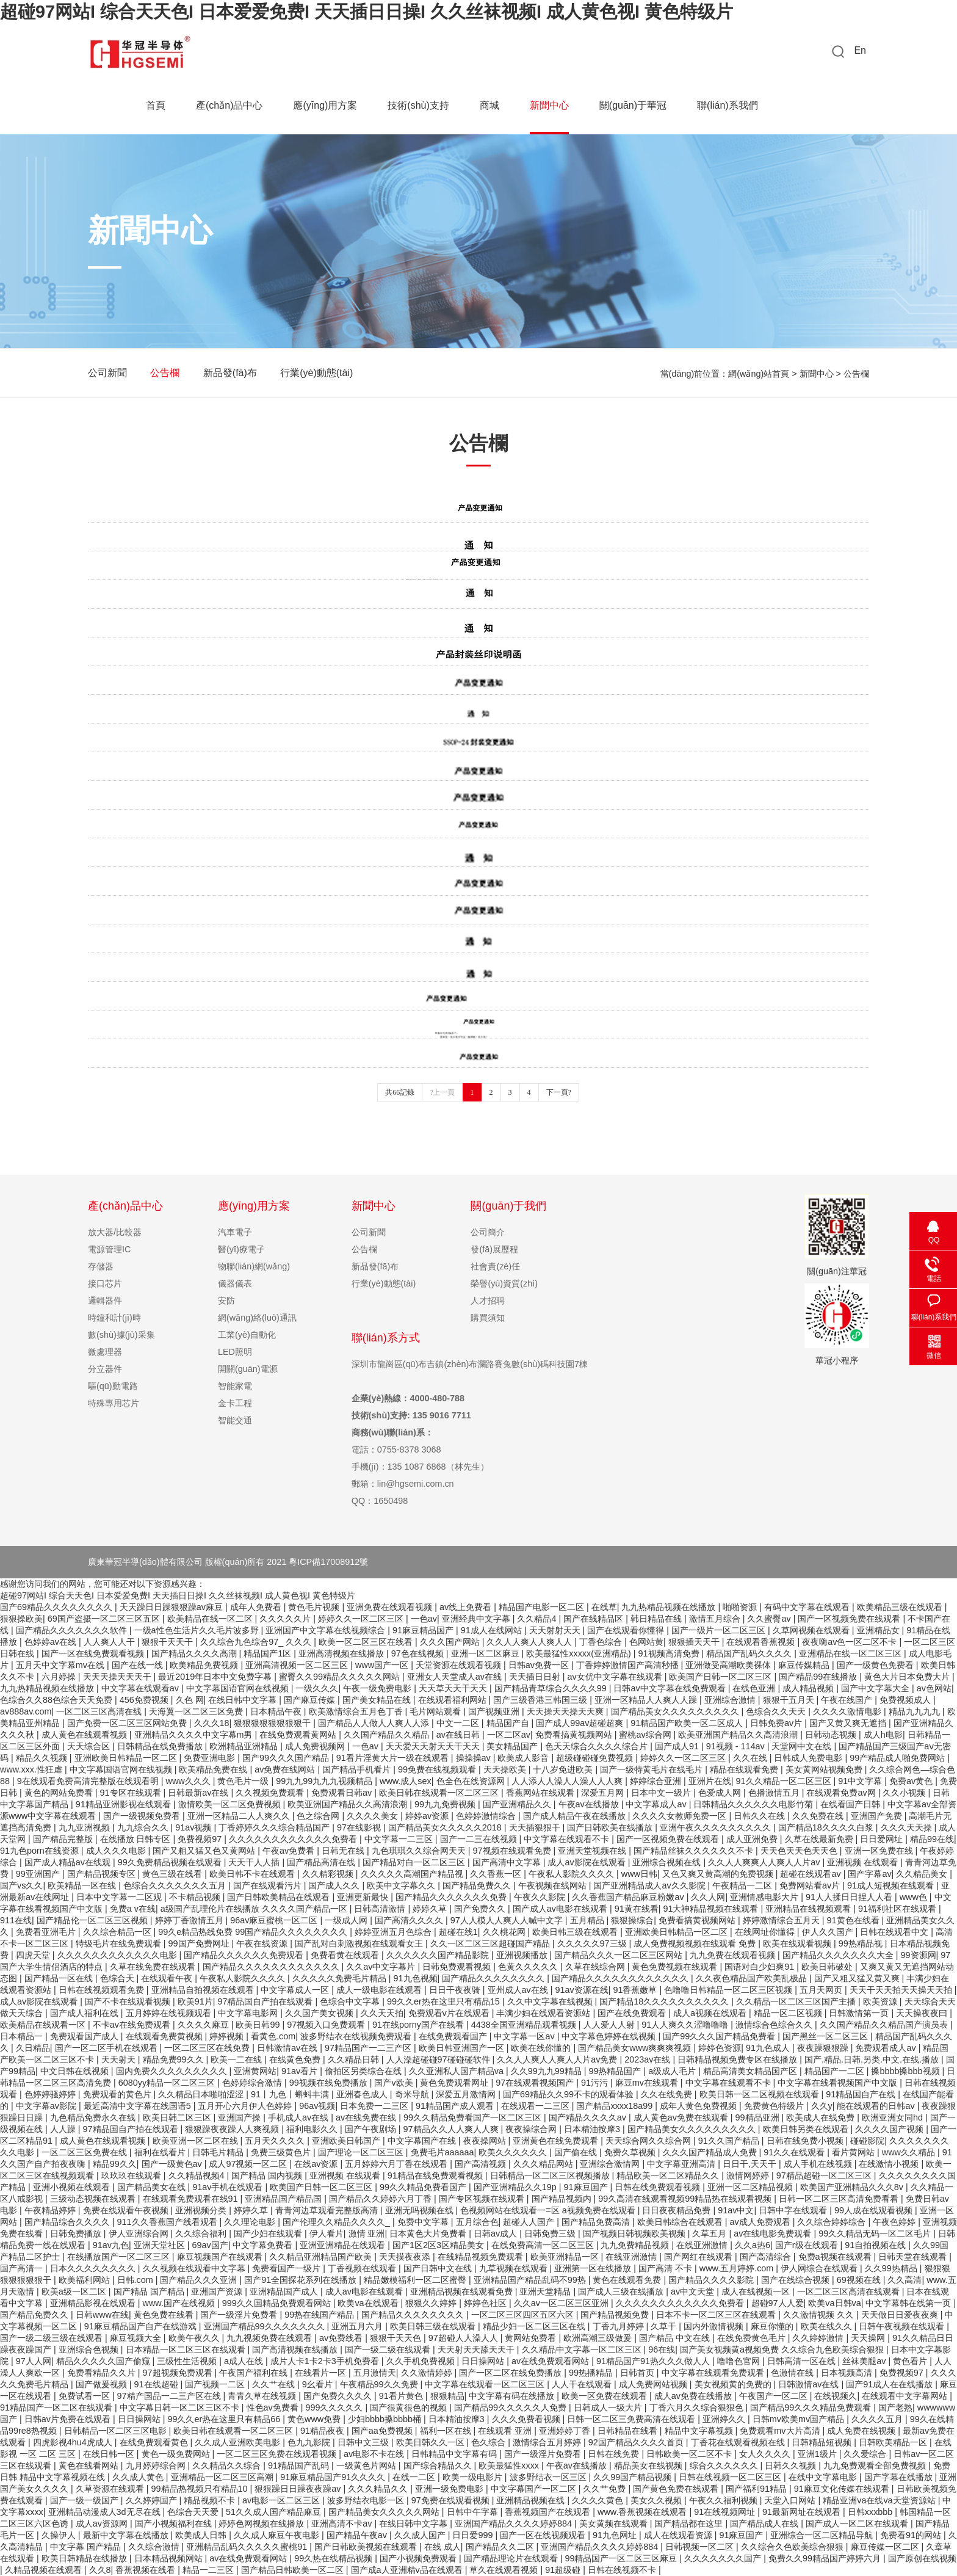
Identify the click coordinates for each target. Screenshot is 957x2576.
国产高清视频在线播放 (296, 2349)
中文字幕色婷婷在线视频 (610, 2036)
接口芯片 (105, 1283)
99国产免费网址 (200, 1943)
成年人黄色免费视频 (699, 2106)
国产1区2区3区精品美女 (439, 2245)
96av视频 (317, 2106)
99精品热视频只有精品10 (200, 2489)
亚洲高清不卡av (342, 2523)
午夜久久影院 (541, 1897)
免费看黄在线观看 (346, 1955)
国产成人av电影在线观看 (561, 1909)
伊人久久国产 (829, 1932)
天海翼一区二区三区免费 (197, 1711)
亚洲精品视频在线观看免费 (462, 2291)
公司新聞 (107, 373)
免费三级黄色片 (282, 2152)
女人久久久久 (766, 2454)
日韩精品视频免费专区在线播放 (738, 2059)
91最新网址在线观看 (802, 2512)
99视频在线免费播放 (329, 2083)
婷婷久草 (431, 1909)
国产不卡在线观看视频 (129, 2001)
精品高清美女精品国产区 (751, 2071)
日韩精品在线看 (629, 2431)
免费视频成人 (906, 1700)
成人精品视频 (809, 1688)
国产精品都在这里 (689, 2523)
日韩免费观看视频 (457, 1967)
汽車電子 (235, 1232)
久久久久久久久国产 (724, 2558)
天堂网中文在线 (802, 1746)
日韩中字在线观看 (794, 2210)
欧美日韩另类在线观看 (807, 2129)
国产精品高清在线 (322, 1862)
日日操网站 (484, 2361)
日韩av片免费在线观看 (68, 2419)
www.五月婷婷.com (737, 2268)
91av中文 (736, 2210)
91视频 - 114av (736, 1746)
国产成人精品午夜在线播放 (575, 1816)
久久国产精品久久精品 (388, 1735)
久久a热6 (752, 2245)
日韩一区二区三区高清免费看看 (840, 2199)
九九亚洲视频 (85, 1827)
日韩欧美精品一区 (894, 2442)
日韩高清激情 (381, 1909)
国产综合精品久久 (438, 2465)
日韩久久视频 (791, 2465)
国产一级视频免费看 (142, 1816)
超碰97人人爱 (777, 2303)
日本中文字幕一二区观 (120, 1897)
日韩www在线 (102, 2315)
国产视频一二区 (216, 2384)
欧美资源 (881, 2001)
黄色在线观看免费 (628, 2280)
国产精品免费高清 (597, 2222)
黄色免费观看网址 (455, 2083)
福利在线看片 (161, 2152)
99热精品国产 (615, 2071)
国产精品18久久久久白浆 (827, 1827)
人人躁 (64, 2129)
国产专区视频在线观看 (483, 2199)
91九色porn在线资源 (40, 1851)
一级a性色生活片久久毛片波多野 (197, 1630)
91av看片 (300, 2071)
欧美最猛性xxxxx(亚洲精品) (580, 1653)
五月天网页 (822, 1990)
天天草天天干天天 (454, 1688)
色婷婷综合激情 (253, 2083)
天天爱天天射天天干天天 (434, 1746)
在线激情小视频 (890, 2164)
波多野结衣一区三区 (549, 2477)
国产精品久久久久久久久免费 (452, 1897)
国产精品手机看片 (357, 1769)
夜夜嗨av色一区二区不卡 (850, 1642)
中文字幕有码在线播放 (513, 2396)
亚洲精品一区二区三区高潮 (223, 2477)
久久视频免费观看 (271, 1793)
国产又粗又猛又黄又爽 (858, 1978)
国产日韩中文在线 (438, 2268)
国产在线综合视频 (796, 2280)
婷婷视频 (227, 2036)
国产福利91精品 (757, 2489)
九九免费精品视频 (636, 2245)
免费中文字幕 (424, 2222)
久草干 (665, 2326)
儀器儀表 (235, 1283)
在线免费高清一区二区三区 (543, 2245)
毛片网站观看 (436, 1711)
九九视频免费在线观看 (270, 2338)
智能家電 (235, 1386)
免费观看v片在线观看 (450, 2013)
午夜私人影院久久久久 (572, 1874)
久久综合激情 (155, 2547)
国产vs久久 (21, 1885)
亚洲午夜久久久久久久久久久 (716, 1827)
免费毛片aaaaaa (442, 2152)
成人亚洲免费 (753, 1839)
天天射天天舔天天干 (477, 2349)
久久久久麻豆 (204, 2025)
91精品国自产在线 (862, 2094)
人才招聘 (488, 1300)
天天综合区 (89, 1746)
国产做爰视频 (102, 2384)
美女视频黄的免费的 (734, 2384)
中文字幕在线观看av (141, 1688)
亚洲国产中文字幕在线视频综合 (326, 1630)
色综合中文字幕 (351, 2001)
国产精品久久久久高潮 (195, 1653)
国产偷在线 (576, 2152)
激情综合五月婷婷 (548, 2442)
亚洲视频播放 (523, 1955)
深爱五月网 (603, 1793)
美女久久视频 (657, 2500)
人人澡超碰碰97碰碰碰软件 (439, 2059)
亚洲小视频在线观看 (72, 2187)
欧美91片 (195, 2001)
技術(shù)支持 (418, 105)
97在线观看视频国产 (536, 2083)
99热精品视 (862, 1943)
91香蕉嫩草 (636, 1990)
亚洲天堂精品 (546, 2291)
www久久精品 (909, 2152)
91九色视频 (416, 1978)
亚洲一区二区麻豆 (486, 1653)
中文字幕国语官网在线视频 (238, 1688)
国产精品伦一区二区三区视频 (93, 1920)
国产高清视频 (481, 2164)
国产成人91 (678, 1746)
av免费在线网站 (286, 1769)
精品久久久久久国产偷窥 (104, 2361)
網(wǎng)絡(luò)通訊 (257, 1317)
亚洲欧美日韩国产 (347, 2141)
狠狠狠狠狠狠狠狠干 (273, 1723)
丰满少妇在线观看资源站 (544, 2013)
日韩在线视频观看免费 (102, 1990)
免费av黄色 (912, 1781)
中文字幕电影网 (249, 2013)
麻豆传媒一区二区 (886, 2547)
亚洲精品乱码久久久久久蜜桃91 (247, 2547)
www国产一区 (383, 1665)
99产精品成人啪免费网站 (898, 1758)
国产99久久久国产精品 (286, 1758)
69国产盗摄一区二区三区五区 (105, 1619)
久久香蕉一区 (497, 1874)
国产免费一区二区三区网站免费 (128, 1723)
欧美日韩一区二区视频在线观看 (760, 2094)
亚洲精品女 (879, 1630)
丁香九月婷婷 (619, 2326)
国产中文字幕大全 (876, 1688)
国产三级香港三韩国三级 (541, 1700)
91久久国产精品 (730, 2141)
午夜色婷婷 (895, 2222)
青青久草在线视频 (263, 2396)
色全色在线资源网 (471, 1781)
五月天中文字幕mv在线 (61, 1665)
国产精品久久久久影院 (712, 2280)
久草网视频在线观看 (812, 1630)
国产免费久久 (481, 1909)
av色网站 (934, 1688)
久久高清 (904, 2280)
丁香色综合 (601, 1642)
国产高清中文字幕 (507, 1862)
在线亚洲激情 (703, 2245)
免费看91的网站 (912, 2535)
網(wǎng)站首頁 (758, 374)
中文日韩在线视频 (75, 2071)
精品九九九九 (915, 1711)
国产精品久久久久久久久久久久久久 (272, 1967)
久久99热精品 (892, 2268)
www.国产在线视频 (180, 2303)
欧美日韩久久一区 (431, 2442)
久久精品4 (537, 1619)
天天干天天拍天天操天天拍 (902, 1990)
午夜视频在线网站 (553, 1885)
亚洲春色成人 (363, 2094)
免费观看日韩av (342, 1793)
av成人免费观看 (761, 2222)
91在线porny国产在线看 (419, 2025)
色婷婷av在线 (51, 1642)
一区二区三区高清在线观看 (849, 2291)
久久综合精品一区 (118, 1932)
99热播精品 (592, 2373)
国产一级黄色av (173, 2164)
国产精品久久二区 (501, 2547)
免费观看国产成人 (85, 2036)
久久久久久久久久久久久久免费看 (294, 1839)
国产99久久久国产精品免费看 (720, 2036)
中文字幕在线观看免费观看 (714, 2373)
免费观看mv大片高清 (781, 2431)
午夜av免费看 (289, 1851)
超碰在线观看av (811, 1874)
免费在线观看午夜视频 (127, 2210)
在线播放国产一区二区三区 (119, 2257)
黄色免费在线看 (165, 2315)
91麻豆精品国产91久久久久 (334, 2477)
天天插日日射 (536, 1677)
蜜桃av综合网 (646, 1735)
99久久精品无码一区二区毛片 (875, 2233)
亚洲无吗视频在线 (420, 2210)
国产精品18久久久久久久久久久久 (665, 2001)
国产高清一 (22, 2268)
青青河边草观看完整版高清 (327, 2210)
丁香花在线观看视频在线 (739, 2442)
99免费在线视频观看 (438, 1769)
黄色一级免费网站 (177, 2454)
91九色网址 (616, 2535)
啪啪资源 (741, 1607)
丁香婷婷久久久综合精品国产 (275, 1827)
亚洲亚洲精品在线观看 (344, 2245)
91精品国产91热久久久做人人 (654, 2361)
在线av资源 (317, 2164)
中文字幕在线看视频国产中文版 (839, 2083)
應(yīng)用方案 (325, 105)
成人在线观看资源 (679, 2535)
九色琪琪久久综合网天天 (420, 1851)
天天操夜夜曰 (923, 2013)
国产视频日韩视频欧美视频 (635, 2233)
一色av (424, 1619)
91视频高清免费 (670, 1653)
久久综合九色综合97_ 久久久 (257, 1642)
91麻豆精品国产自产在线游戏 (141, 2326)
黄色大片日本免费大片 (908, 1677)
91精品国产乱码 (299, 2465)
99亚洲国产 (39, 1874)
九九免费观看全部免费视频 (875, 2465)
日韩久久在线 (760, 1816)
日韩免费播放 (77, 2233)
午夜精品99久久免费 (380, 2384)
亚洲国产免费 (878, 1816)
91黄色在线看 (854, 1920)
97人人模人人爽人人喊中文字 (507, 1920)
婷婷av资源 (428, 1816)
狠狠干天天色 (397, 2338)
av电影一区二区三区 (282, 2500)
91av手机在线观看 (228, 2187)
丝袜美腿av (865, 2361)
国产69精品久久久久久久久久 (57, 1607)
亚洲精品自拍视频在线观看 (203, 1990)
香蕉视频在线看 (146, 2570)
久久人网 (708, 1897)
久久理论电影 (251, 2222)
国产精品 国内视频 (268, 2175)
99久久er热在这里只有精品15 (444, 2001)
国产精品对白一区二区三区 (415, 1862)
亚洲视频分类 (202, 2210)
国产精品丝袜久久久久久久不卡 (695, 1851)
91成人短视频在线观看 (891, 1885)
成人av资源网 (103, 2523)
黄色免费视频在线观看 (676, 1967)
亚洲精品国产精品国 (284, 2199)
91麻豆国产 (587, 2187)
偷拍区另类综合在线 (364, 2071)
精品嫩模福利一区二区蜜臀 (416, 2280)
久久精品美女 (923, 1874)
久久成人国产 (421, 2535)
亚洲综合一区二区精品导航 (822, 2535)
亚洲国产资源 (218, 2291)
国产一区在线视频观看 (544, 2535)
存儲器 (101, 1266)
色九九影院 (310, 2442)
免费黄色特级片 (775, 2106)
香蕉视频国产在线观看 (549, 2512)
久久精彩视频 (329, 1874)
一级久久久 (316, 1688)
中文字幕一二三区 (399, 1839)
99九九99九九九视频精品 (325, 1781)
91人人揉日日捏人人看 (850, 1897)
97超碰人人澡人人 (464, 2338)
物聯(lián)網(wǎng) (254, 1266)
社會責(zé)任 (495, 1266)
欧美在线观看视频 (798, 1943)
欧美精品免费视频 (205, 1665)
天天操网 (869, 2338)
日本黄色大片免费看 (429, 2233)
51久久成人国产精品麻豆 (274, 2512)
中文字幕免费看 (264, 2245)
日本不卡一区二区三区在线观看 (717, 2315)
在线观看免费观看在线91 (191, 2199)
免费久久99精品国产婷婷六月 (825, 2558)
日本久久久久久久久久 (94, 2268)
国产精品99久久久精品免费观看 (811, 2407)
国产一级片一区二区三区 (719, 1630)
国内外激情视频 (715, 2326)
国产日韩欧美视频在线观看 (366, 2547)
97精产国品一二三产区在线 (170, 2396)
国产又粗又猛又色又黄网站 (205, 1851)
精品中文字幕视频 (700, 2431)
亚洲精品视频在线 (531, 2500)
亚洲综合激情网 (611, 2164)
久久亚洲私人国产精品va (457, 2071)
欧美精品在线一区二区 (211, 1619)
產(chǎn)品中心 (229, 105)
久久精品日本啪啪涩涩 (202, 2094)
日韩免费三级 (551, 2233)
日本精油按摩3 (593, 2129)
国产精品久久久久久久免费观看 (245, 1955)
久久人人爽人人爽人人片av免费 (558, 2059)
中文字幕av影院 (47, 2106)
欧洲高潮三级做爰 (598, 2338)
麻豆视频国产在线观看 (221, 2257)
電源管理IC (109, 1249)
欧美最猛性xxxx (509, 2465)
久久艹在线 (274, 2384)
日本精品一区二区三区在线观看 (187, 2349)
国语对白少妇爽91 (760, 1967)
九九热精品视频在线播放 (669, 1607)
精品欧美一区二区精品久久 (668, 2175)
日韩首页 (638, 2373)
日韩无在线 (344, 1851)
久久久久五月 (878, 2419)
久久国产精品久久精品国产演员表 (885, 2025)
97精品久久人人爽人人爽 (452, 2129)
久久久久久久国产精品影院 (438, 1955)
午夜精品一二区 (743, 1885)
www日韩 (639, 1874)
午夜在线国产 (848, 1700)
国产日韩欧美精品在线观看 (279, 1897)
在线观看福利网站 (453, 1700)
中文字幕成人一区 (296, 1990)
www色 (915, 1897)
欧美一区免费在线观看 (605, 2396)
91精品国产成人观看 (456, 2106)
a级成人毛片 (673, 2071)
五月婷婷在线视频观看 (170, 2013)
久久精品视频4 (197, 2175)
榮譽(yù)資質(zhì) (504, 1283)
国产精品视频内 (563, 2199)
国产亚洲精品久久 (518, 1804)
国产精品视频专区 (102, 1874)
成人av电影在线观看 (365, 2291)
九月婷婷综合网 (157, 2465)
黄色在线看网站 (90, 2465)
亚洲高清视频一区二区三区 (297, 1665)
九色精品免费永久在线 (94, 2117)
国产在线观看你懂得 (626, 1630)
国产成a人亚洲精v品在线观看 (408, 2570)
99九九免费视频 (446, 1804)
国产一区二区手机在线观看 (107, 2048)
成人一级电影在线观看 (380, 1990)
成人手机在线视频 (819, 2164)
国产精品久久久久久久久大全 (839, 1955)
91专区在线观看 (132, 1793)
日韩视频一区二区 (700, 2547)
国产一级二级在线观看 (389, 2349)
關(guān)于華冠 (632, 105)
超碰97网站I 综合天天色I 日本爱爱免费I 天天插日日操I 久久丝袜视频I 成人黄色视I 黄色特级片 (366, 11)
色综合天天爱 (194, 2512)
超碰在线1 (458, 1932)
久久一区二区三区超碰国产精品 (491, 1943)
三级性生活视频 (188, 2361)
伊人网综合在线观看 (820, 2268)
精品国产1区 (269, 1653)
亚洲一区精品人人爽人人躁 (646, 1700)
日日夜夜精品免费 (677, 2210)
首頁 (155, 105)
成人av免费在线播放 (694, 2396)
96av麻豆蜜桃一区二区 (275, 1920)
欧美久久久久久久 (513, 2152)
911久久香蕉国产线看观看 (168, 2222)
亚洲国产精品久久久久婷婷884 (514, 2523)
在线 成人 (442, 2547)
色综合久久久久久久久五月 (175, 1885)
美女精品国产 (513, 1746)
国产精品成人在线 (765, 2523)
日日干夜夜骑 (456, 1990)
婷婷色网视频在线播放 (262, 2523)
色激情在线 (793, 2373)
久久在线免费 (668, 2094)
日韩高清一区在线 (802, 2361)
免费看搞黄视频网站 (575, 1735)
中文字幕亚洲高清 (682, 2164)
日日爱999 (473, 2535)
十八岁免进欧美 (564, 1769)
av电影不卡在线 (375, 2454)
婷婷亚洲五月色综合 (394, 1932)
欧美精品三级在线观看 (901, 1607)
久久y (821, 2106)
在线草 (604, 1607)
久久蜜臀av (770, 1619)
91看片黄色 (402, 2396)
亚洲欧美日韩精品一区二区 (126, 1758)
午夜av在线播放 (589, 1804)
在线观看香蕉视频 (761, 1642)
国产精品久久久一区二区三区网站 (619, 1955)
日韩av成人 (496, 2233)
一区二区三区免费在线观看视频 (278, 2454)
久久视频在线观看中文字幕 (195, 2268)
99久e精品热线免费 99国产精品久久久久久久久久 (254, 1932)
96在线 (661, 2349)
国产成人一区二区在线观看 (858, 2523)
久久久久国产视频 (890, 2129)
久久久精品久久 (379, 2489)
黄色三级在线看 (173, 1874)
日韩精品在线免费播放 (161, 1746)
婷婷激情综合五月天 (782, 1920)
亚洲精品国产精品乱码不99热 (531, 2280)
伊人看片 (326, 2233)
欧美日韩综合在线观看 (681, 2222)
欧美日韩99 (259, 2025)
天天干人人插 (255, 1862)
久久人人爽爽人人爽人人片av (765, 1862)
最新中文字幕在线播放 (127, 2535)
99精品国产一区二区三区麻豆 (622, 2558)
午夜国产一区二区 (774, 2396)
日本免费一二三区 (375, 2106)
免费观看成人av (886, 2048)
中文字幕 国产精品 (86, 2547)
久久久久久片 (286, 1619)
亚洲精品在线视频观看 (809, 1909)
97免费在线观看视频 (451, 2500)
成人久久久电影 (117, 1851)
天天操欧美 (506, 1769)
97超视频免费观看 (179, 2373)
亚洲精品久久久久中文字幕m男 (194, 1735)
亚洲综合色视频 (90, 2349)
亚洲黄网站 (255, 2071)
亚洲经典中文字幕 (477, 1619)
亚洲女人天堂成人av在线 (455, 1677)
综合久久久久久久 (725, 2465)
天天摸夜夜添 (406, 2257)
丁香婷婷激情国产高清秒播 (628, 1665)
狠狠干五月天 (790, 1700)
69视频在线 (860, 2280)
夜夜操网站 (485, 2141)
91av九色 (111, 2245)
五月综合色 (477, 2222)
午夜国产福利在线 (254, 2373)
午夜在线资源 (263, 1943)
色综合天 (118, 1978)
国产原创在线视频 (922, 2558)
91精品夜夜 (323, 2431)
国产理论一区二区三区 (362, 2152)
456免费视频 (145, 1700)
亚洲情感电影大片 (765, 1897)
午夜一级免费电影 (378, 1688)
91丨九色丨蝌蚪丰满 (291, 2094)
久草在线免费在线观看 (154, 1967)
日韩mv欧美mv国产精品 (800, 2419)
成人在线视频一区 (756, 2291)
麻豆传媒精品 (805, 1665)
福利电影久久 (313, 2129)
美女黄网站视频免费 (825, 1769)
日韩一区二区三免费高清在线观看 (632, 2419)
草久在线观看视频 (504, 2570)
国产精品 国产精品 (150, 2291)
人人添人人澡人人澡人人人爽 (568, 1781)
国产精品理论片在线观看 (512, 2558)
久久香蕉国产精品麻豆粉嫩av (629, 1897)
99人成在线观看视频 (874, 2210)
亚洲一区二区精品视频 (751, 2187)
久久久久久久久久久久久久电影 (118, 1955)
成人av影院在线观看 (587, 1862)
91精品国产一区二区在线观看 (57, 2407)
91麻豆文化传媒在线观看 (843, 2489)
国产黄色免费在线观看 (677, 2489)
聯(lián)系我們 (727, 105)
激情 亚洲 (366, 2233)
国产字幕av (869, 1874)
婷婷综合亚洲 (657, 1781)
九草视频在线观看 (514, 2268)
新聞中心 (549, 105)
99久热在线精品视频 (334, 2558)
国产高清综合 (766, 2257)
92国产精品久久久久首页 (637, 2442)
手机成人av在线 (299, 2117)
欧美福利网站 (85, 2280)
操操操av (474, 1758)
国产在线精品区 (594, 1619)
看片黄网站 (854, 2152)
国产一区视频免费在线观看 (850, 1619)
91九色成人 (769, 2048)
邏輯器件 (105, 1300)
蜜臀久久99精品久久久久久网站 (340, 1677)
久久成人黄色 (139, 2477)
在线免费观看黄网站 (299, 1735)
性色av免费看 (274, 2407)
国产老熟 (895, 2407)
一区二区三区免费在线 (85, 2152)
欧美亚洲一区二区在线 (196, 2141)
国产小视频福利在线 (174, 2523)
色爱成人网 (720, 1793)
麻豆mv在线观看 (648, 2083)
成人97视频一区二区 (249, 2164)
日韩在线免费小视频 (806, 2141)
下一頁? (558, 1092)
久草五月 (710, 2233)
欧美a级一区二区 (75, 2291)
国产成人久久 (335, 1885)
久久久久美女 (373, 1816)
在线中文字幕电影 (824, 2477)
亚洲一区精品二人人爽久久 (239, 1816)
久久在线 (751, 1758)
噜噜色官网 (739, 2361)
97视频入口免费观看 (327, 2025)
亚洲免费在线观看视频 (391, 1607)
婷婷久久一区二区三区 (362, 1619)
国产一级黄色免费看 (876, 1665)
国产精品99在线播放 (819, 1677)
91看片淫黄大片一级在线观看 (393, 1758)
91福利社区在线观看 (898, 1909)
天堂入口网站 (791, 2500)
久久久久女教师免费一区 (680, 1816)
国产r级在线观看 (807, 2245)
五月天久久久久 (276, 2141)
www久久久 (189, 1781)
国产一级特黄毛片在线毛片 (652, 1769)
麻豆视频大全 (137, 2338)
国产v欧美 (394, 2083)
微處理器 (105, 1352)
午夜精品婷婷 (51, 2210)
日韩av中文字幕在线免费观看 (670, 1688)
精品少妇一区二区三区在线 (535, 2326)
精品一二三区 (209, 2570)
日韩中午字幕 (473, 2512)
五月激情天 (374, 2373)
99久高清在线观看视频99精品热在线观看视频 (686, 2199)
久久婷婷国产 (152, 2500)
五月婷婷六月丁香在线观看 (397, 2164)
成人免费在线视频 (862, 2431)
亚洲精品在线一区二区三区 (851, 1653)
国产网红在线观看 (699, 2257)
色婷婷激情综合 (487, 1816)
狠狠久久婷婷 (432, 2303)
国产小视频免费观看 (419, 2558)
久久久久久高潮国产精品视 (413, 1874)
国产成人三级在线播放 (622, 2291)
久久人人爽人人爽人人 (530, 1642)
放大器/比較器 (115, 1232)
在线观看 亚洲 (506, 2431)
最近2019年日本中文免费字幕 (216, 1677)
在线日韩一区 (110, 2454)
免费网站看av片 (810, 1885)
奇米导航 (413, 2094)
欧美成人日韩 (202, 2535)
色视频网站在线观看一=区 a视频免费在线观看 (548, 2210)
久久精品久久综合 (227, 2465)
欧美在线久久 (827, 2326)
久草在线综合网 (596, 1967)
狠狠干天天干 (168, 1642)
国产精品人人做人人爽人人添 (375, 1723)
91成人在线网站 (492, 1630)
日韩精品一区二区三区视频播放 (551, 2175)
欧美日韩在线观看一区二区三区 (440, 1793)
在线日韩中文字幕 (243, 1700)
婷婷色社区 (486, 2303)
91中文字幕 (861, 1781)
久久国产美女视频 (320, 2013)
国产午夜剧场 (372, 2129)
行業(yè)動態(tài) (317, 373)
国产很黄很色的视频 (409, 2407)
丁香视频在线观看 (363, 2268)
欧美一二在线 (237, 2059)
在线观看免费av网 (842, 1793)
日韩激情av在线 (288, 2048)
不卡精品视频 (196, 1897)
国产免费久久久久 (338, 2396)
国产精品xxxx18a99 (615, 2106)
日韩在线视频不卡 (623, 2570)
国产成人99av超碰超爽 (581, 1723)
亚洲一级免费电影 (450, 2489)
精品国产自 (509, 1723)
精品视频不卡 (210, 2500)
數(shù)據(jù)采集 (121, 1335)
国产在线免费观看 (633, 2013)
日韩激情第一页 (860, 2013)
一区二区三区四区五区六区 (523, 2315)
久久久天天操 (907, 1827)
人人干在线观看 (583, 2384)
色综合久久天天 (777, 1711)
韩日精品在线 (657, 1619)
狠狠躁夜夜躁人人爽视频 (233, 2129)
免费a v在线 (133, 1909)
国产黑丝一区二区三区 (826, 2036)
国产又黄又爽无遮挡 (849, 1723)
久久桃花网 (505, 1932)
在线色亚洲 (755, 1688)
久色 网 (190, 1700)
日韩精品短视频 (823, 2442)
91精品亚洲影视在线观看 (124, 1804)
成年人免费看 (257, 1607)
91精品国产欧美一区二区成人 (687, 1723)
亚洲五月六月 (358, 2326)
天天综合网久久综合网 (649, 2141)
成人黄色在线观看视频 (85, 1735)
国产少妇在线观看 (269, 2233)
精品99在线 (932, 1839)
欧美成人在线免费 (821, 2117)
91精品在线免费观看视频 (436, 2175)
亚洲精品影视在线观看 (94, 2303)
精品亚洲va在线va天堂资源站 (880, 2500)
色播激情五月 (775, 1793)
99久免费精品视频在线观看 (171, 1862)
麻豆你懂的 (773, 2326)
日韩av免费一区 (539, 1665)
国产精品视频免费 (615, 2315)
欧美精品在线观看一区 (44, 2025)
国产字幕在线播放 (899, 2477)
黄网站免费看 (531, 2338)
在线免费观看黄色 (155, 2442)
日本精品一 (22, 2036)
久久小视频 (905, 1793)
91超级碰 (564, 2570)
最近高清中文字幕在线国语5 (138, 2106)
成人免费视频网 (316, 1746)
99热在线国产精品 (320, 2315)
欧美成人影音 (524, 1758)
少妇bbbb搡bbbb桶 (386, 2419)
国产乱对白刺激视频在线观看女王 (360, 1943)
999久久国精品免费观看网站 (277, 2303)
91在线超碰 (157, 2384)
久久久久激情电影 (848, 1711)
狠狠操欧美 (21, 1619)
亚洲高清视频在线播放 (342, 1653)
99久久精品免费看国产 (424, 2187)
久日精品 (33, 2048)
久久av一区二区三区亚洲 (562, 2303)
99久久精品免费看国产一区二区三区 (473, 2117)
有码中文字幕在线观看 (808, 1607)
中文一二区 (459, 1723)
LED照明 (235, 1352)
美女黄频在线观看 (614, 2523)
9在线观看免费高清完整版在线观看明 (89, 1781)
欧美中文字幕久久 (402, 1885)
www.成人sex (406, 1781)
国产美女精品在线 (377, 1700)
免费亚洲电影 (210, 1758)
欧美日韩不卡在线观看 (253, 1874)
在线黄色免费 (296, 2059)
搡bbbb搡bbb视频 (906, 2071)
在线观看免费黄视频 (165, 2036)
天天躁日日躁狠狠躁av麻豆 (172, 1607)
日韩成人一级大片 (609, 2407)
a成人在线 (244, 2361)
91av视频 (194, 1827)
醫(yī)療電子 (241, 1249)
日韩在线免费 (614, 2454)
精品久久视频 (43, 1758)
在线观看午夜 (168, 1978)
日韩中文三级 (364, 2442)
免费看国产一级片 (287, 2268)
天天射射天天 (556, 1630)
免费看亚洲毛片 (47, 1932)
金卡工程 (235, 1403)
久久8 (100, 2570)
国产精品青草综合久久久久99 (551, 1688)
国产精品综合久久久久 (68, 2222)
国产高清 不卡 (666, 2268)
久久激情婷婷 (428, 2373)
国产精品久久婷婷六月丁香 (381, 2199)
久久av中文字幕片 (381, 1967)
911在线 (16, 1920)
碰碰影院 (867, 2141)
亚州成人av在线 (519, 1990)
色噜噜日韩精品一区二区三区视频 (729, 1990)
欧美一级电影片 (473, 2477)
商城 (489, 105)
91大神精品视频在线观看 (711, 1909)
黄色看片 (911, 2361)
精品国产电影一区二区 (543, 1607)
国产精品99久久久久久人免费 (511, 2407)
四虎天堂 (34, 1955)
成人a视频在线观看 (711, 2013)
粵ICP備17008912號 (328, 1562)
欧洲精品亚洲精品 (244, 1746)
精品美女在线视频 (649, 2465)
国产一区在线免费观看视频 (94, 1653)
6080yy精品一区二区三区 (167, 2083)
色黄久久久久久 (529, 1967)
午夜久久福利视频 (724, 2500)
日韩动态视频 (832, 1735)
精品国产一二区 (835, 2071)
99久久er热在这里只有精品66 (225, 2419)
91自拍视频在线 (876, 2245)
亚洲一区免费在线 (880, 1851)
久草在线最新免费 (820, 1839)
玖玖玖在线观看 (132, 2175)
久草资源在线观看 (111, 2489)
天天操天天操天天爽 (566, 1711)
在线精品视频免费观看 (481, 2257)
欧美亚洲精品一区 (565, 2257)
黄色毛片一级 (244, 1781)
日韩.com (136, 2280)
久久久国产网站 (451, 1642)
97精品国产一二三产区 (369, 2048)
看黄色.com (273, 2036)
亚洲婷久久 (725, 2419)
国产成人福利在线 (85, 2013)
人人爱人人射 (610, 2025)
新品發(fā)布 (231, 373)
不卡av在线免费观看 (133, 2025)
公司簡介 (488, 1232)
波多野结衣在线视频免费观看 (357, 2036)
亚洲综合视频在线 (667, 1862)
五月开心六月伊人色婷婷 (246, 2106)
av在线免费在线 (367, 2117)
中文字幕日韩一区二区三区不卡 (181, 2407)
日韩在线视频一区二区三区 (731, 2477)
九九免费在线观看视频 (734, 1955)
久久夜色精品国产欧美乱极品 (752, 1978)
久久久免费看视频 (527, 2419)
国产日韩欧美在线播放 (611, 1827)
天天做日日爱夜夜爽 (901, 2315)
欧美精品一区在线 (83, 1885)
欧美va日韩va (834, 2303)
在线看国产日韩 (851, 1804)
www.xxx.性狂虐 (32, 1769)
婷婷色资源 (719, 2048)
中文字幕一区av (525, 2036)
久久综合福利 (202, 2233)
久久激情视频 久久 (819, 2315)
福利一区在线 (447, 2431)
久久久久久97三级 (593, 1943)
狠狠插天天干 (695, 1642)
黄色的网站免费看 (59, 1793)
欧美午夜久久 (195, 2338)
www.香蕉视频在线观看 (643, 2512)
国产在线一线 (138, 1665)
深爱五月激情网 (467, 2094)
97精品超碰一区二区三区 (825, 2175)
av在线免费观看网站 (551, 2361)
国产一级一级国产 (85, 2500)
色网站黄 (646, 1642)
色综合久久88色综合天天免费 (57, 1700)
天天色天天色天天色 (800, 1851)
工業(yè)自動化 (247, 1335)
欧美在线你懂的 (542, 2048)
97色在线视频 (418, 1653)
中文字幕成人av (657, 1804)
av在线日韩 (459, 1735)
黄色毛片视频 (315, 1607)
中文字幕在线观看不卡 (568, 1839)
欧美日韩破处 (828, 1967)
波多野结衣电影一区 (366, 2500)
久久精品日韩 (354, 2059)
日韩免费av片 (777, 1723)
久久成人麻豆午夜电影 (278, 2535)
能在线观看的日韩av (877, 2106)
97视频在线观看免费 (513, 1851)
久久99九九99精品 (547, 2071)
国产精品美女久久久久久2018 (446, 1827)
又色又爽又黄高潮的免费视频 (719, 1874)
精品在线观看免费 (745, 1769)
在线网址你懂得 (766, 1932)
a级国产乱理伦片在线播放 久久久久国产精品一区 (255, 1909)
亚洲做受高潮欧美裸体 (729, 1665)
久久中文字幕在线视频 (551, 2001)
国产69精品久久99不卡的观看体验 (569, 2094)
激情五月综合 (716, 1619)
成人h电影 (883, 1735)
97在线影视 (360, 1827)
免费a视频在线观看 (836, 2257)
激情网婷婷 (748, 2175)
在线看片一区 (321, 2373)
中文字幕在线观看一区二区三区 (486, 2384)
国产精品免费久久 (477, 1885)
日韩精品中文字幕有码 (455, 2454)
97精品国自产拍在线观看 (266, 2001)
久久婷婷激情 (819, 2338)
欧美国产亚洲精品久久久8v (853, 2187)
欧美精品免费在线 (214, 1769)
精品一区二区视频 (789, 2013)
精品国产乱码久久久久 (750, 1653)
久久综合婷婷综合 (832, 2222)
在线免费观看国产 (454, 2036)
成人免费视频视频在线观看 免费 (696, 1943)
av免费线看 (342, 2338)
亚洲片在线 (709, 1781)
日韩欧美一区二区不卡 (690, 2454)
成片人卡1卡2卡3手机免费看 (325, 2361)
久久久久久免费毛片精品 (340, 1978)
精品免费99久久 (174, 2059)
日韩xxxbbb (871, 2512)
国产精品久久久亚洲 (199, 2280)
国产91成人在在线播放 (890, 2384)
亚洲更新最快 (364, 1897)
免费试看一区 (85, 2396)
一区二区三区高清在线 (100, 1711)
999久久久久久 (335, 2407)
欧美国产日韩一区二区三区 (721, 1677)
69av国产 (210, 2245)
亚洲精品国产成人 (285, 2291)
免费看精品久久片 (102, 2373)
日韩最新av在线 (199, 1793)
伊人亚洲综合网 (140, 2233)
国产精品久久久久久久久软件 (72, 1630)
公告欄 (856, 374)
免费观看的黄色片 (118, 2094)
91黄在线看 (637, 1909)
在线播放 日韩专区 (136, 1839)
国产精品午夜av (358, 2535)
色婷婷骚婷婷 (51, 2094)
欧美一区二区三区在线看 (367, 1642)
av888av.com (26, 1711)
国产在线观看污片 (268, 1885)
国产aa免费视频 (383, 2431)
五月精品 (588, 1920)
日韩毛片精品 (219, 2152)
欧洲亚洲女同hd (893, 2117)
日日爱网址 (882, 1839)
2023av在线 (648, 2059)
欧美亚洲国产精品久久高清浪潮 (739, 1735)
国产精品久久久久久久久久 (494, 1978)
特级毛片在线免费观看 (120, 1943)
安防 (226, 1300)
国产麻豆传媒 (311, 1700)
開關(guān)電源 (248, 1369)
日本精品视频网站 (169, 2558)
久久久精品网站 (544, 2164)
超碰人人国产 (530, 2222)
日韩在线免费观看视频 (658, 2187)
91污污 (595, 2083)
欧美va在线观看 (369, 2303)
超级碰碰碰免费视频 (595, 1758)
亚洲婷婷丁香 (566, 2431)
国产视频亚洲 (495, 1711)
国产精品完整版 (64, 1839)
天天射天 (119, 2059)
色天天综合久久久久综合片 (597, 1746)
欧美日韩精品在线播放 (85, 2558)
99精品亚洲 (758, 2117)
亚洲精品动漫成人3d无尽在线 (105, 2512)
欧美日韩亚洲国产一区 (463, 2048)
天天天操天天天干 (118, 1677)
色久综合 (489, 2442)
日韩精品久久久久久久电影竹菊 (754, 1804)
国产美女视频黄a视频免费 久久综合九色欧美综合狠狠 (783, 2349)
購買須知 (488, 1317)
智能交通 (235, 1420)
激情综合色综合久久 (775, 2025)
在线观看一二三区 (536, 2106)
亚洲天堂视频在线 (593, 1851)
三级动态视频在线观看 (94, 2199)
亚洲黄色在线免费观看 (557, 2141)
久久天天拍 (382, 2013)
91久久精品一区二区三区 (785, 1781)
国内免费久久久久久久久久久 (172, 2071)
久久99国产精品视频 (633, 2477)
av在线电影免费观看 (774, 2233)
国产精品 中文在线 (675, 2338)
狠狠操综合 (632, 1920)
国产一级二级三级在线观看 (52, 2338)
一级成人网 (347, 1920)
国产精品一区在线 (59, 1978)
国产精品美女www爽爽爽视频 (635, 2048)
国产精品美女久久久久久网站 (385, 2512)
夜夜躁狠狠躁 (824, 2048)
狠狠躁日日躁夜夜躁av (299, 2489)
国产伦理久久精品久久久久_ (337, 2222)
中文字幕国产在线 (423, 2141)
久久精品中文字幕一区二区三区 (583, 2349)
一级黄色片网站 (367, 2465)
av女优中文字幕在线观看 (615, 1677)
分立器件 (105, 1369)
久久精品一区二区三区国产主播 (797, 2001)
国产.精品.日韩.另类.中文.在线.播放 (872, 2059)
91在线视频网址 (725, 2512)
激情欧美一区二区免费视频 (230, 1804)
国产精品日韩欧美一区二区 (293, 2570)
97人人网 (33, 2361)
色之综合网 (319, 1816)
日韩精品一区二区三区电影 (116, 2431)
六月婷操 (60, 1677)
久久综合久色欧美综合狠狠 (793, 2547)
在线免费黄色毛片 (752, 2338)
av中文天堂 (694, 2291)
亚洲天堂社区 (160, 2245)
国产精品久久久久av (589, 2117)
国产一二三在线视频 (479, 1839)
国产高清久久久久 (410, 1920)
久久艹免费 (605, 2489)
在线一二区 (415, 2477)
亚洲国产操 (240, 2117)
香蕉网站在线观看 (541, 1793)
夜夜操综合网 (532, 2129)
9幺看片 (318, 2384)
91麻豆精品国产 (424, 1630)
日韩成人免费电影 (809, 1758)
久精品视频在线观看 (44, 2570)
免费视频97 (201, 1839)
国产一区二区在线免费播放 (511, 2373)
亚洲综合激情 (731, 1700)
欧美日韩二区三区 (178, 2117)
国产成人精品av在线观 (68, 1862)
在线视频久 (835, 2396)
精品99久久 (115, 2164)
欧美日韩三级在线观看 (576, 1932)
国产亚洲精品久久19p (516, 2187)
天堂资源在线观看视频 (460, 1665)
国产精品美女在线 (152, 2187)
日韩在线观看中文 (895, 1932)
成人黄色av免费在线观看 (682, 2117)
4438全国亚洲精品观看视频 (525, 2025)
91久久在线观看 (795, 2152)
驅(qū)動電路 (113, 1386)
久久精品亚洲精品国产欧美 (321, 2257)
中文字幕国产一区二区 (535, 2489)
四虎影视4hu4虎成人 (74, 2442)
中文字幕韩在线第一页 (909, 2303)
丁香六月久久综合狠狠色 (697, 2407)
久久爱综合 (866, 2454)
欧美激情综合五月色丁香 (357, 1711)
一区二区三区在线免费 (208, 2048)
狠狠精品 (447, 2396)
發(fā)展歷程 (494, 1249)
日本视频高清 (848, 2373)
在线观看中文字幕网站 (906, 2396)
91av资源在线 (581, 1990)
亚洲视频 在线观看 (863, 1862)
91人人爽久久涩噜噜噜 (686, 2025)
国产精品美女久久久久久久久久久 (676, 1711)
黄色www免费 (315, 2419)
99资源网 (918, 1955)
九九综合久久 (144, 1827)
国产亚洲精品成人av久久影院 (650, 1885)
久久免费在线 (819, 1816)
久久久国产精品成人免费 (711, 2152)
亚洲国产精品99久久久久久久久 (265, 2326)
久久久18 (211, 1723)
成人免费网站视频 (654, 2384)
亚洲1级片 (818, 2454)
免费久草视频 (631, 2152)
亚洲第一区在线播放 (594, 2268)
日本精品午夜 (277, 1711)
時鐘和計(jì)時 (114, 1317)
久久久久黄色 (599, 2500)
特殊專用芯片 (113, 1403)
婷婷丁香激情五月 (190, 1920)
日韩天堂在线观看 (913, 2257)
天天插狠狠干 (536, 1827)
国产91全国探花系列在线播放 (301, 2280)
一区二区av (508, 1735)
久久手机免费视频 (421, 2361)
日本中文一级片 (662, 1793)
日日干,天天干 (751, 2164)
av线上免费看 (466, 1607)
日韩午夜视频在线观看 (903, 2326)
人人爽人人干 (110, 1642)
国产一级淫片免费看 (240, 2315)
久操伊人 (60, 2535)
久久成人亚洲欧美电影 (239, 2442)
